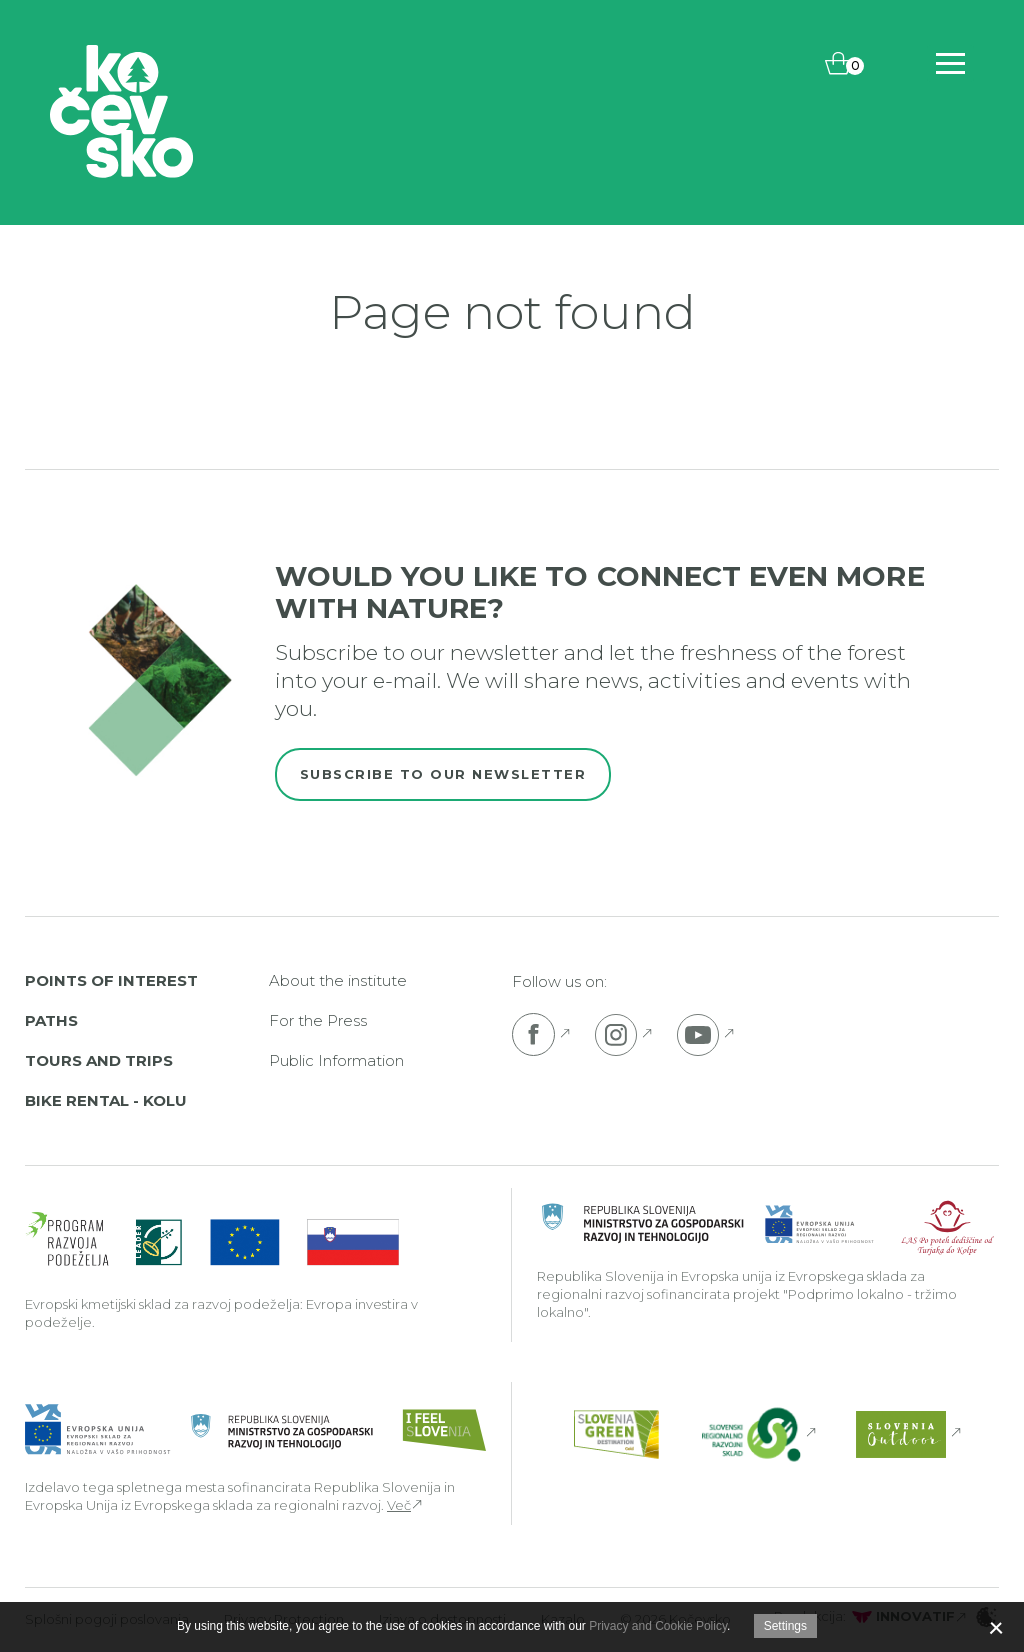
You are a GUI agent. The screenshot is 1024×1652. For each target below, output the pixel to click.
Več (399, 1505)
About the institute (338, 980)
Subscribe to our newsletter (443, 774)
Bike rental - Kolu (106, 1100)
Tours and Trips (99, 1060)
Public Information (336, 1060)
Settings (785, 1626)
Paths (51, 1020)
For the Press (318, 1020)
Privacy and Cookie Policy (658, 1626)
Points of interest (111, 980)
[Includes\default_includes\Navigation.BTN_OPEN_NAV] (950, 63)
